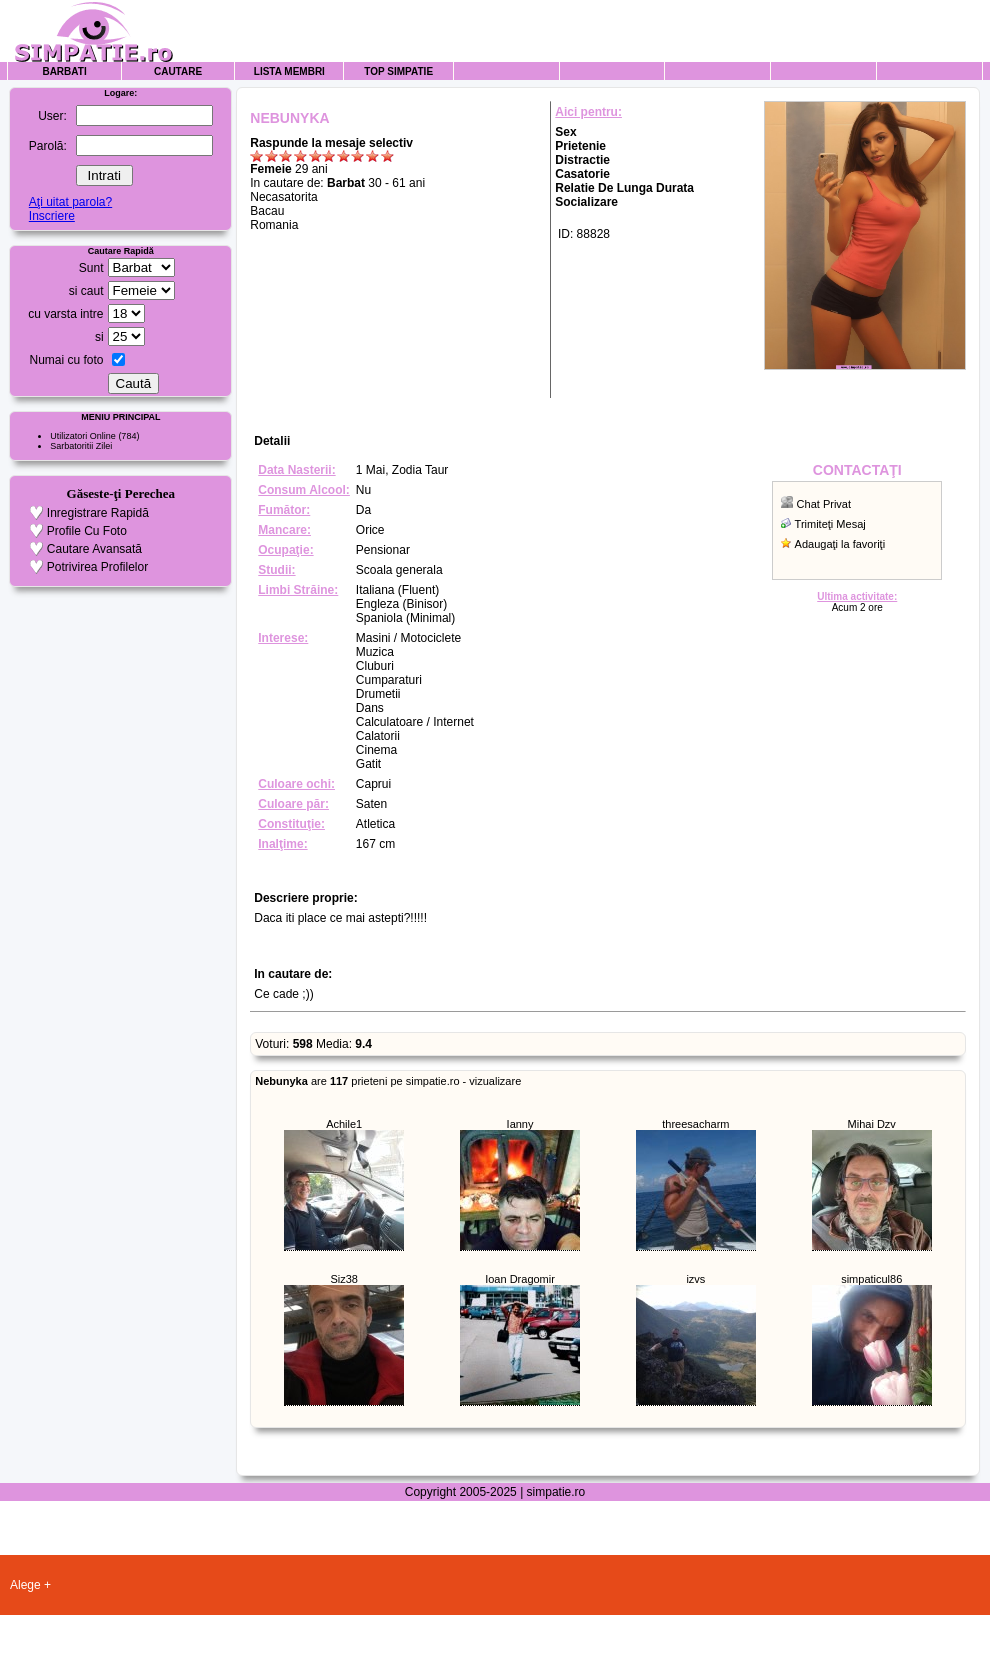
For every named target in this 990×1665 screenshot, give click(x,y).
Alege (25, 1585)
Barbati (64, 71)
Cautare (178, 71)
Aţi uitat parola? (70, 202)
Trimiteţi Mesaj (830, 524)
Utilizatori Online (83, 436)
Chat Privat (824, 504)
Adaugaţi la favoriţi (840, 544)
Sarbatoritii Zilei (81, 446)
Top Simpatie (398, 71)
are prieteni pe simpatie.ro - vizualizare (388, 1081)
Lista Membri (289, 71)
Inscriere (52, 216)
